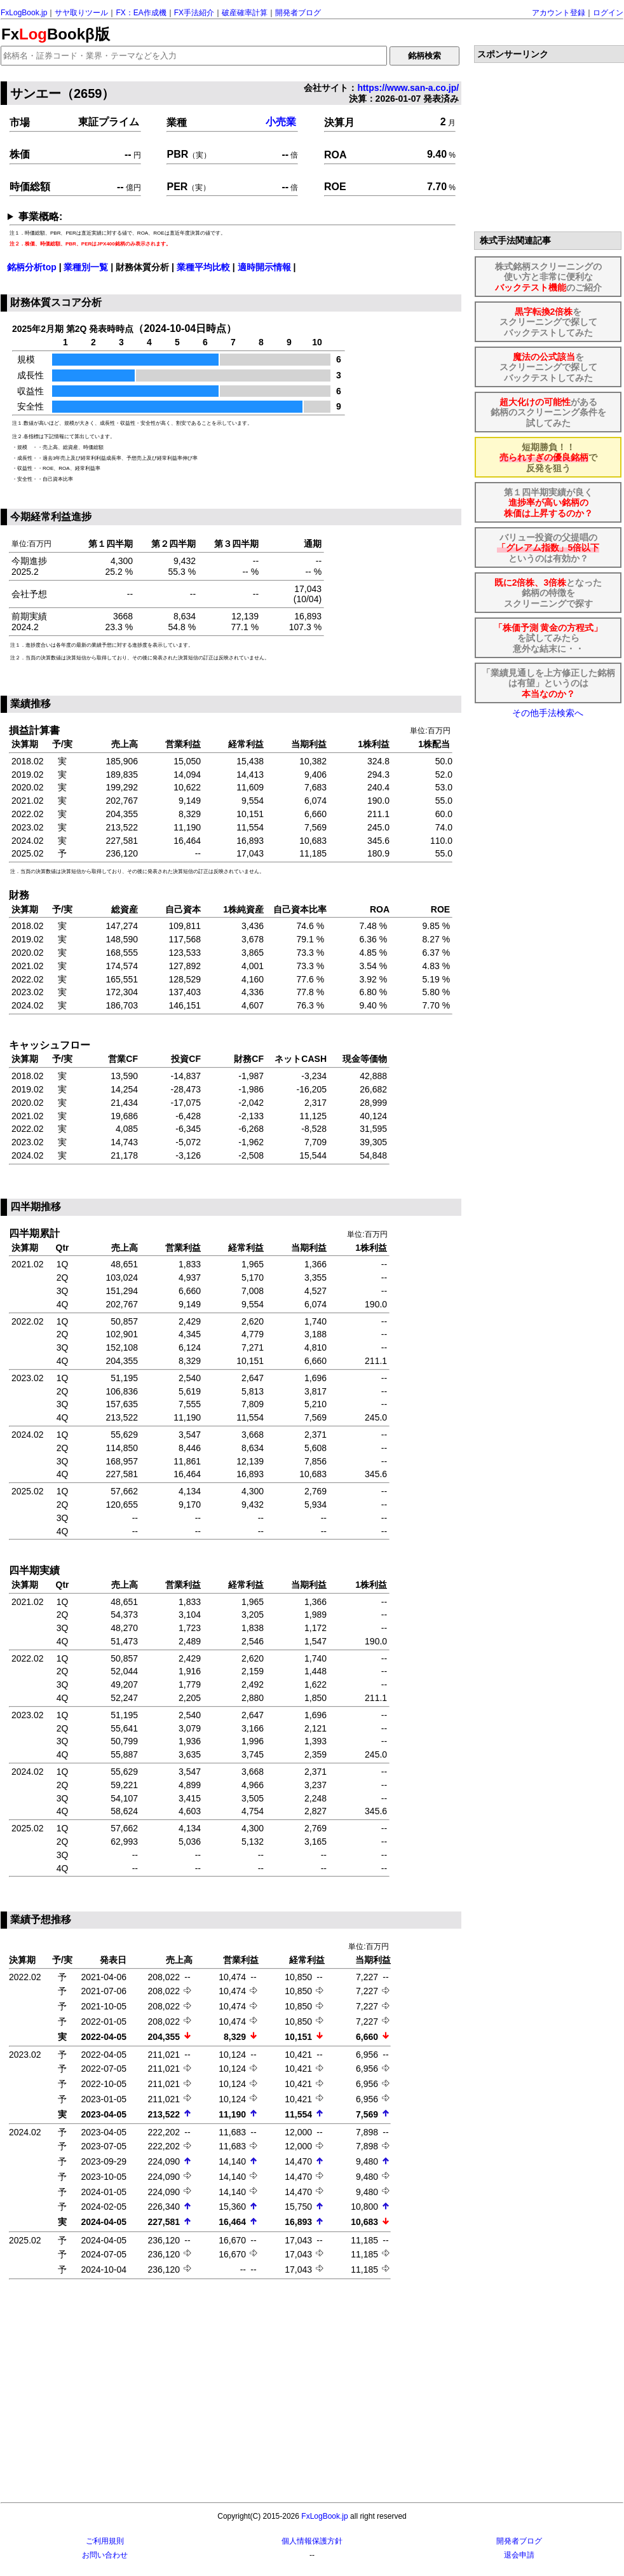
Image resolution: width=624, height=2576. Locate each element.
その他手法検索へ (547, 713)
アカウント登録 (558, 12)
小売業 (281, 121)
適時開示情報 (264, 267)
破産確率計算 (245, 12)
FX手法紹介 (194, 12)
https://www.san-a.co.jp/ (408, 88)
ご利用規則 (105, 2541)
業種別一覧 (86, 267)
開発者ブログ (298, 12)
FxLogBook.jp (24, 12)
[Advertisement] (233, 2392)
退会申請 (519, 2555)
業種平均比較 (203, 267)
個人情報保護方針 (312, 2541)
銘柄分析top (32, 267)
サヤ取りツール (81, 12)
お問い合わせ (105, 2555)
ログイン (608, 12)
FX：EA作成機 (141, 12)
